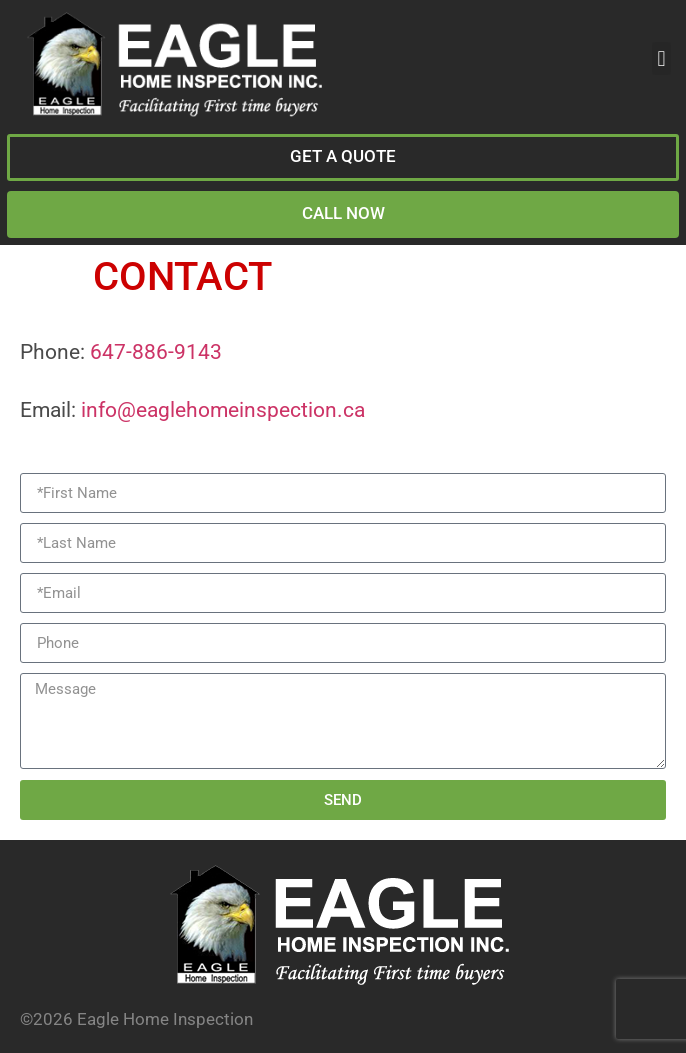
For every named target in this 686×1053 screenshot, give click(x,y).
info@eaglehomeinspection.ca (223, 410)
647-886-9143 (156, 352)
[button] (661, 58)
